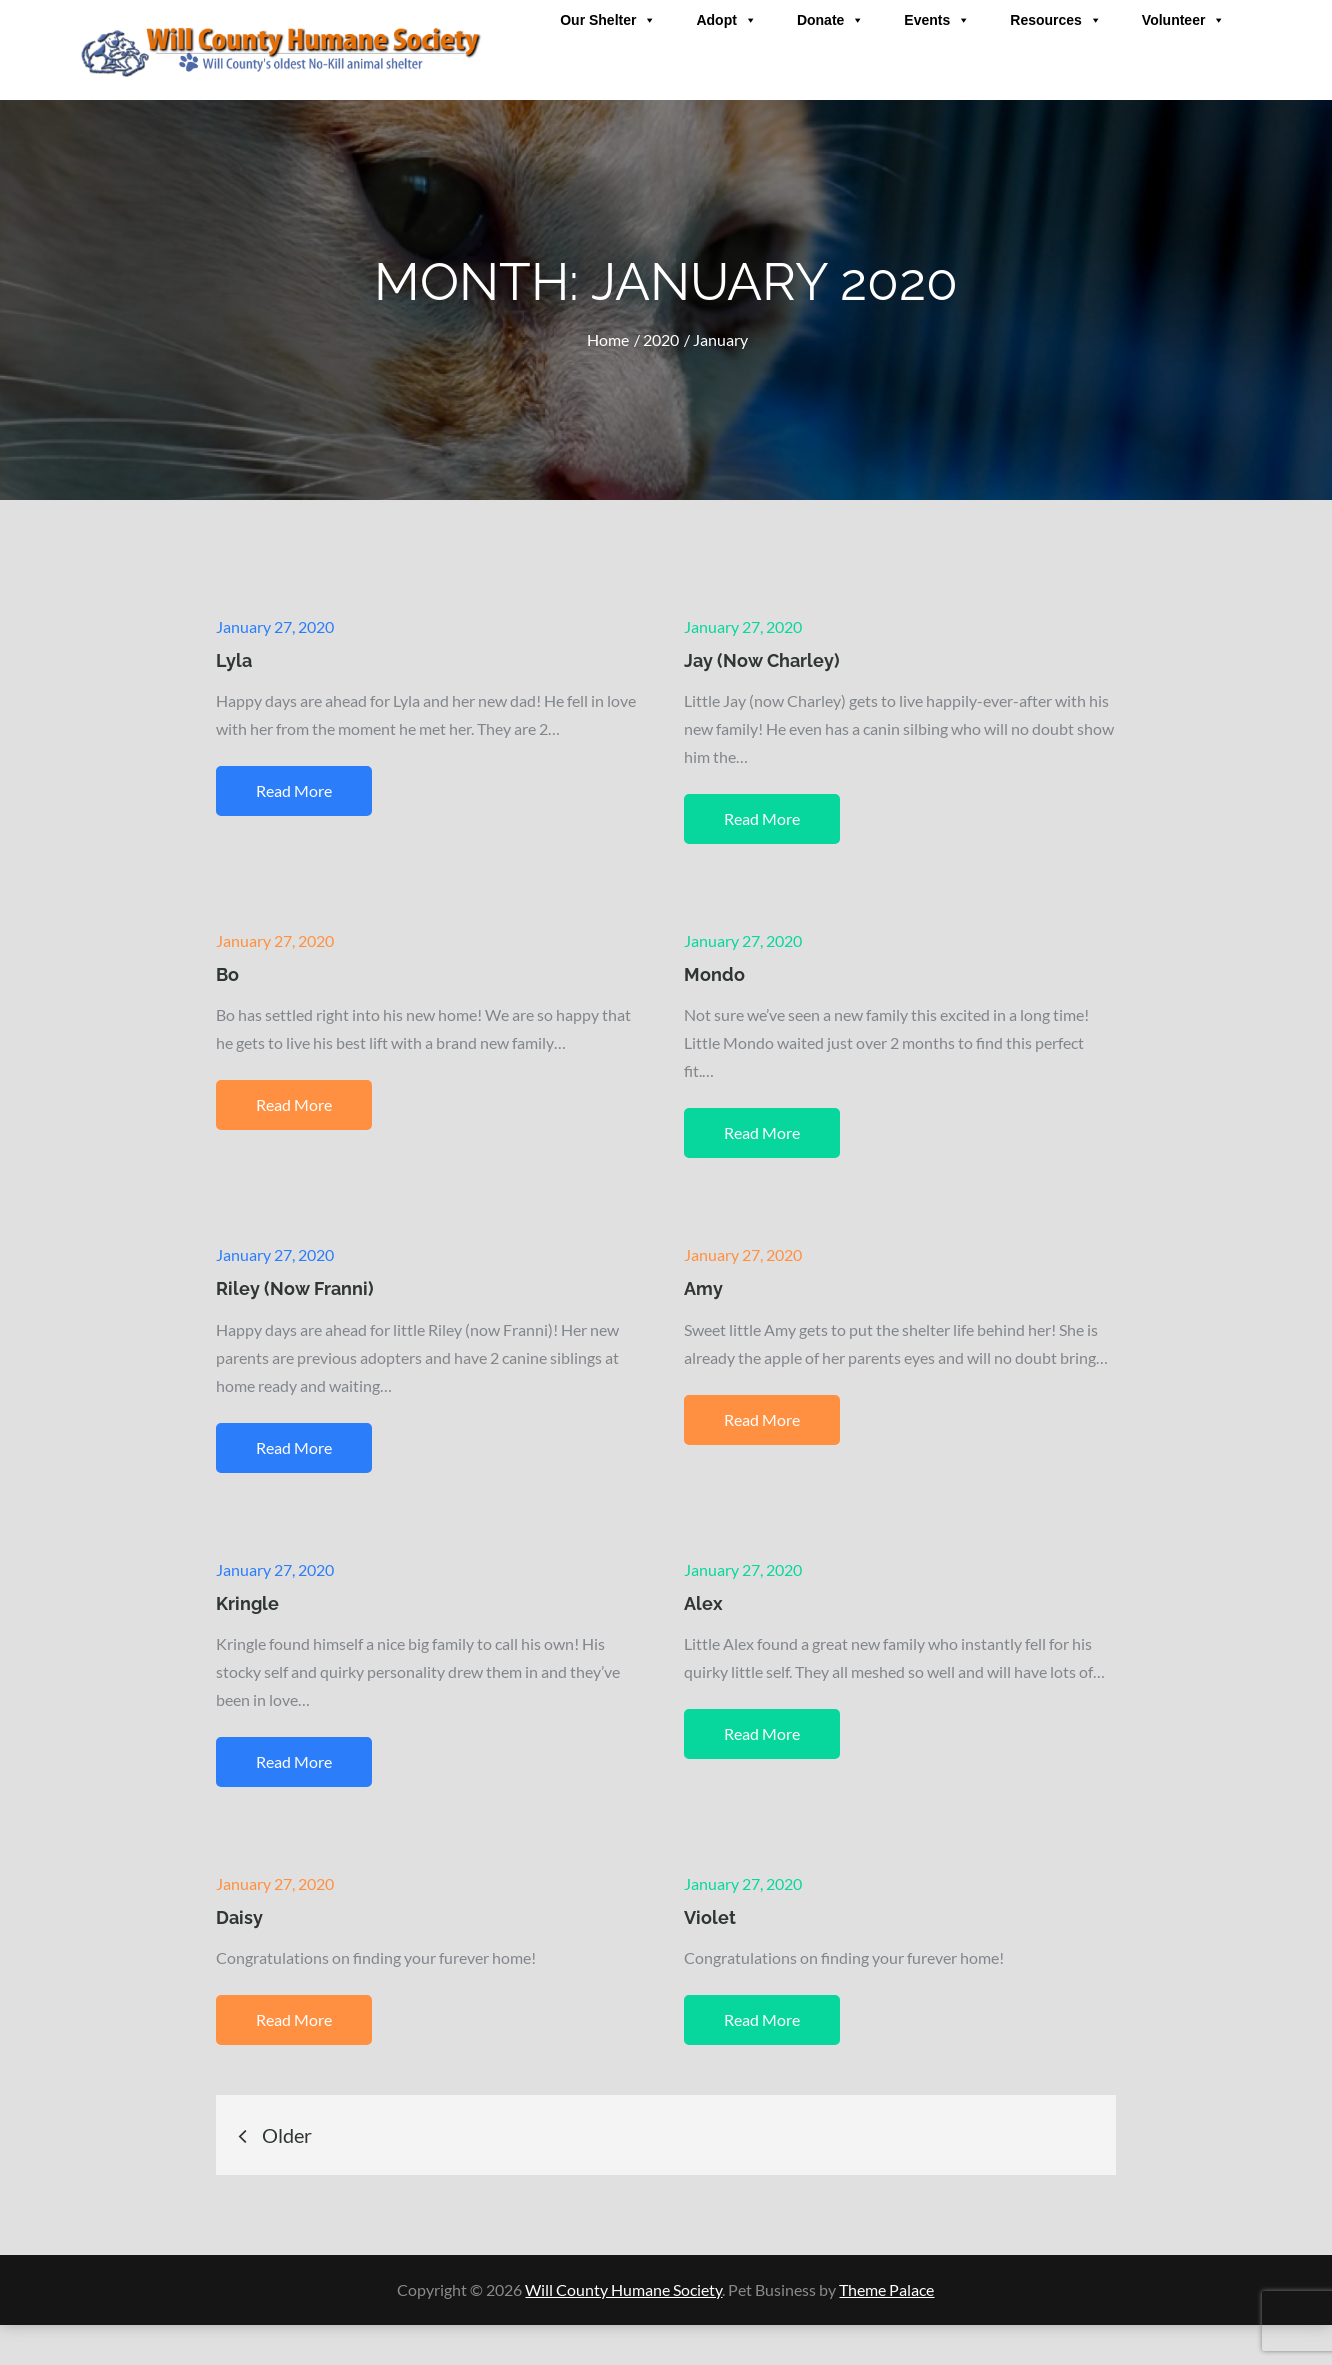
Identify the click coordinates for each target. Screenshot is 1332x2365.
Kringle (247, 1603)
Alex (703, 1603)
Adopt (726, 20)
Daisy (239, 1917)
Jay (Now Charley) (762, 660)
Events (937, 20)
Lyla (234, 660)
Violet (710, 1917)
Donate (830, 20)
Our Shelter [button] (608, 20)
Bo (227, 974)
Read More (294, 790)
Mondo (714, 974)
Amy (703, 1288)
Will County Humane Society (623, 2289)
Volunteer (1184, 20)
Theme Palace (886, 2289)
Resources (1056, 20)
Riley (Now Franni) (295, 1288)
